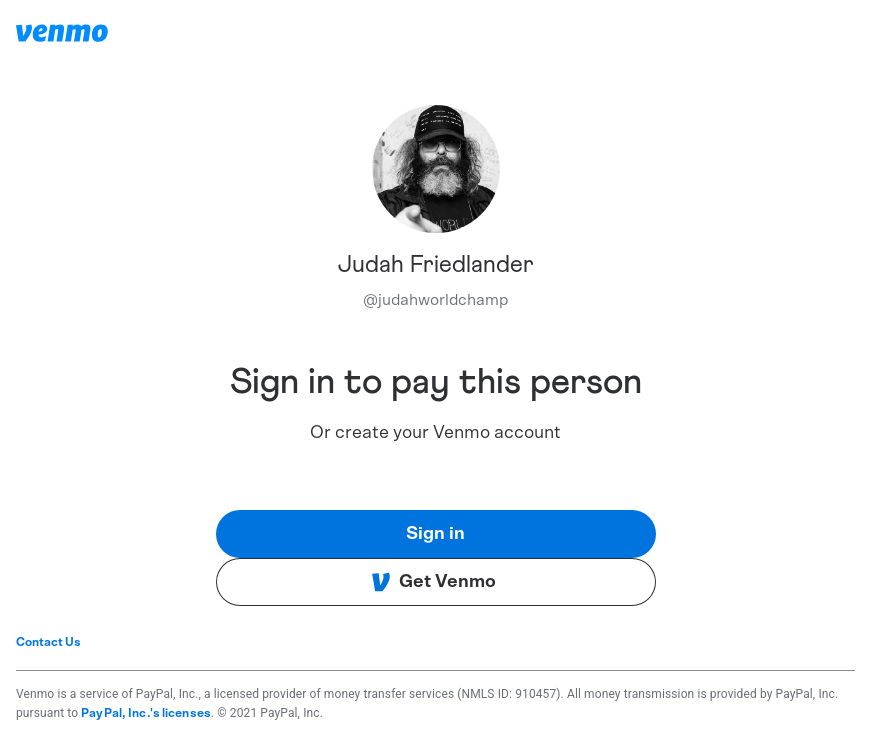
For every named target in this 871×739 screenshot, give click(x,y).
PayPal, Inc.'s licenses (146, 713)
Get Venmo (433, 582)
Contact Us (48, 642)
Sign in (435, 534)
